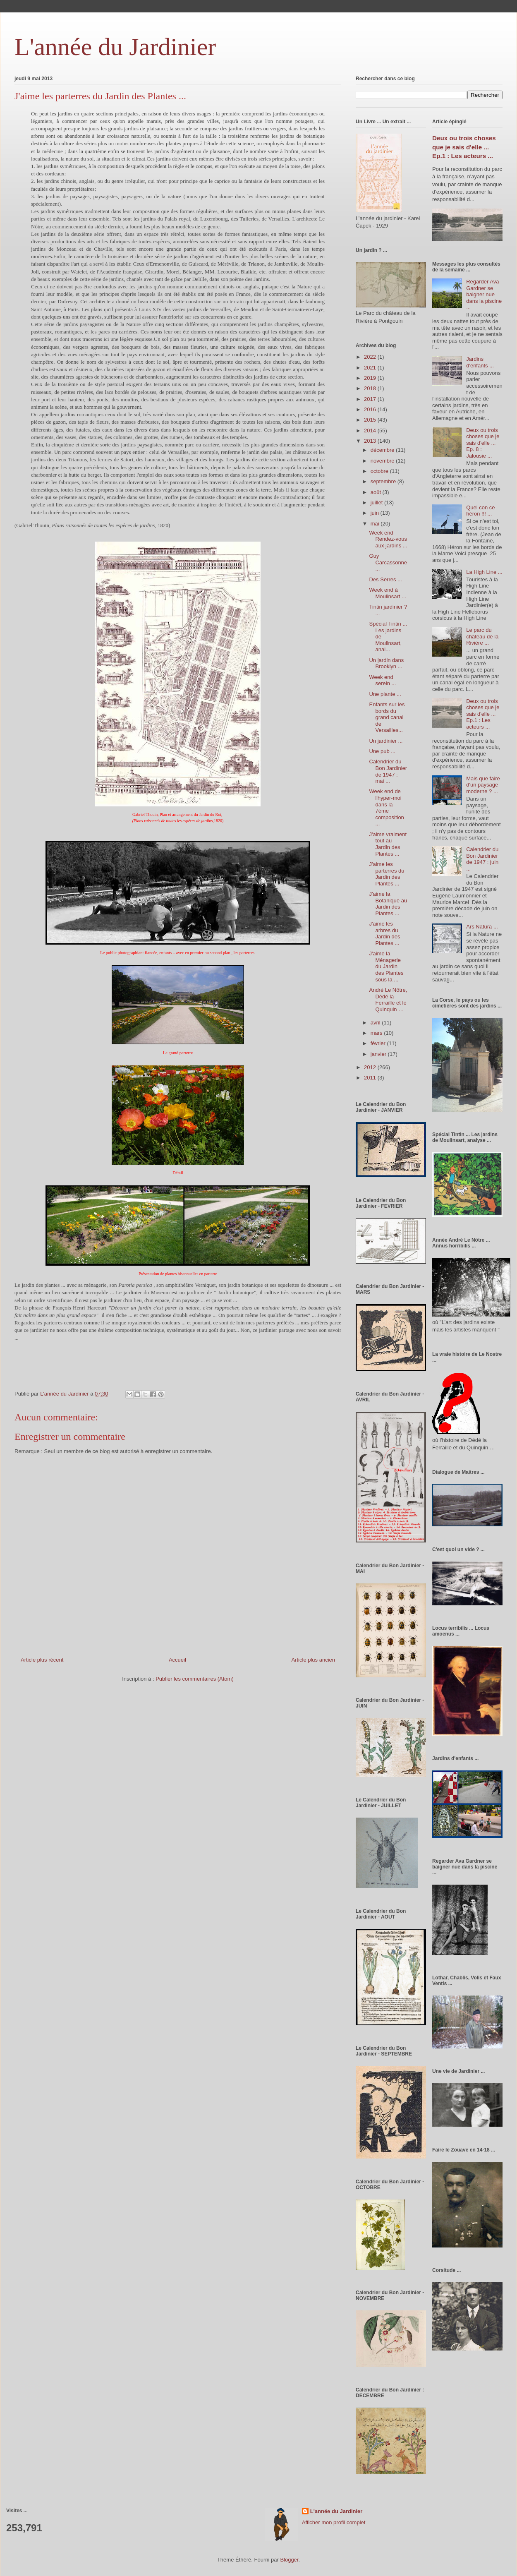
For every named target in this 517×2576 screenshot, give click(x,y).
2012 (371, 1067)
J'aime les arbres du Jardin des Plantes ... (384, 933)
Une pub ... (382, 751)
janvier (379, 1054)
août (377, 492)
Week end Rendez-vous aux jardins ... (388, 539)
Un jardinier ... (385, 741)
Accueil (177, 1660)
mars (377, 1033)
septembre (384, 481)
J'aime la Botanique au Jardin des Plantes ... (388, 903)
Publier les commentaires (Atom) (195, 1679)
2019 (371, 378)
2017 (371, 399)
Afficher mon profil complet (334, 2522)
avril (376, 1022)
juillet (377, 502)
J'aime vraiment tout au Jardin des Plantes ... (388, 844)
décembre (383, 450)
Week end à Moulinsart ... (387, 593)
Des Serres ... (385, 579)
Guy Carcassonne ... (388, 562)
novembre (383, 461)
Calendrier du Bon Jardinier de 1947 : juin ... (482, 859)
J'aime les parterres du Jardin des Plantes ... (386, 874)
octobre (380, 471)
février (379, 1043)
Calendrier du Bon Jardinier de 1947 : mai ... (388, 771)
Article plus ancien (313, 1660)
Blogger (289, 2560)
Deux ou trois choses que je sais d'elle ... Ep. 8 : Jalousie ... (482, 443)
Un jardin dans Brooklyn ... (386, 663)
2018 (371, 388)
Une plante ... (385, 694)
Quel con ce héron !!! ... (480, 510)
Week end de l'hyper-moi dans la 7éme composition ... (386, 807)
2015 (371, 420)
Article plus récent (42, 1660)
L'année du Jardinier (115, 46)
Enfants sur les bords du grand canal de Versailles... (387, 717)
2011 (371, 1078)
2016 (371, 409)
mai (376, 523)
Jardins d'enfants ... (480, 362)
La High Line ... (484, 572)
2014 (371, 430)
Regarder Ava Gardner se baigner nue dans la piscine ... (484, 294)
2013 (371, 441)
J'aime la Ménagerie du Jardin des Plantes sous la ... (386, 966)
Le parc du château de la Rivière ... (482, 636)
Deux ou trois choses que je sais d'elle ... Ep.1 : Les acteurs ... (464, 146)
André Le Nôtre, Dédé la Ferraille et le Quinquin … (388, 999)
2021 (371, 368)
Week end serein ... (382, 680)
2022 (371, 357)
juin (376, 513)
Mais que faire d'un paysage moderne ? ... (483, 784)
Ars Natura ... (482, 926)
